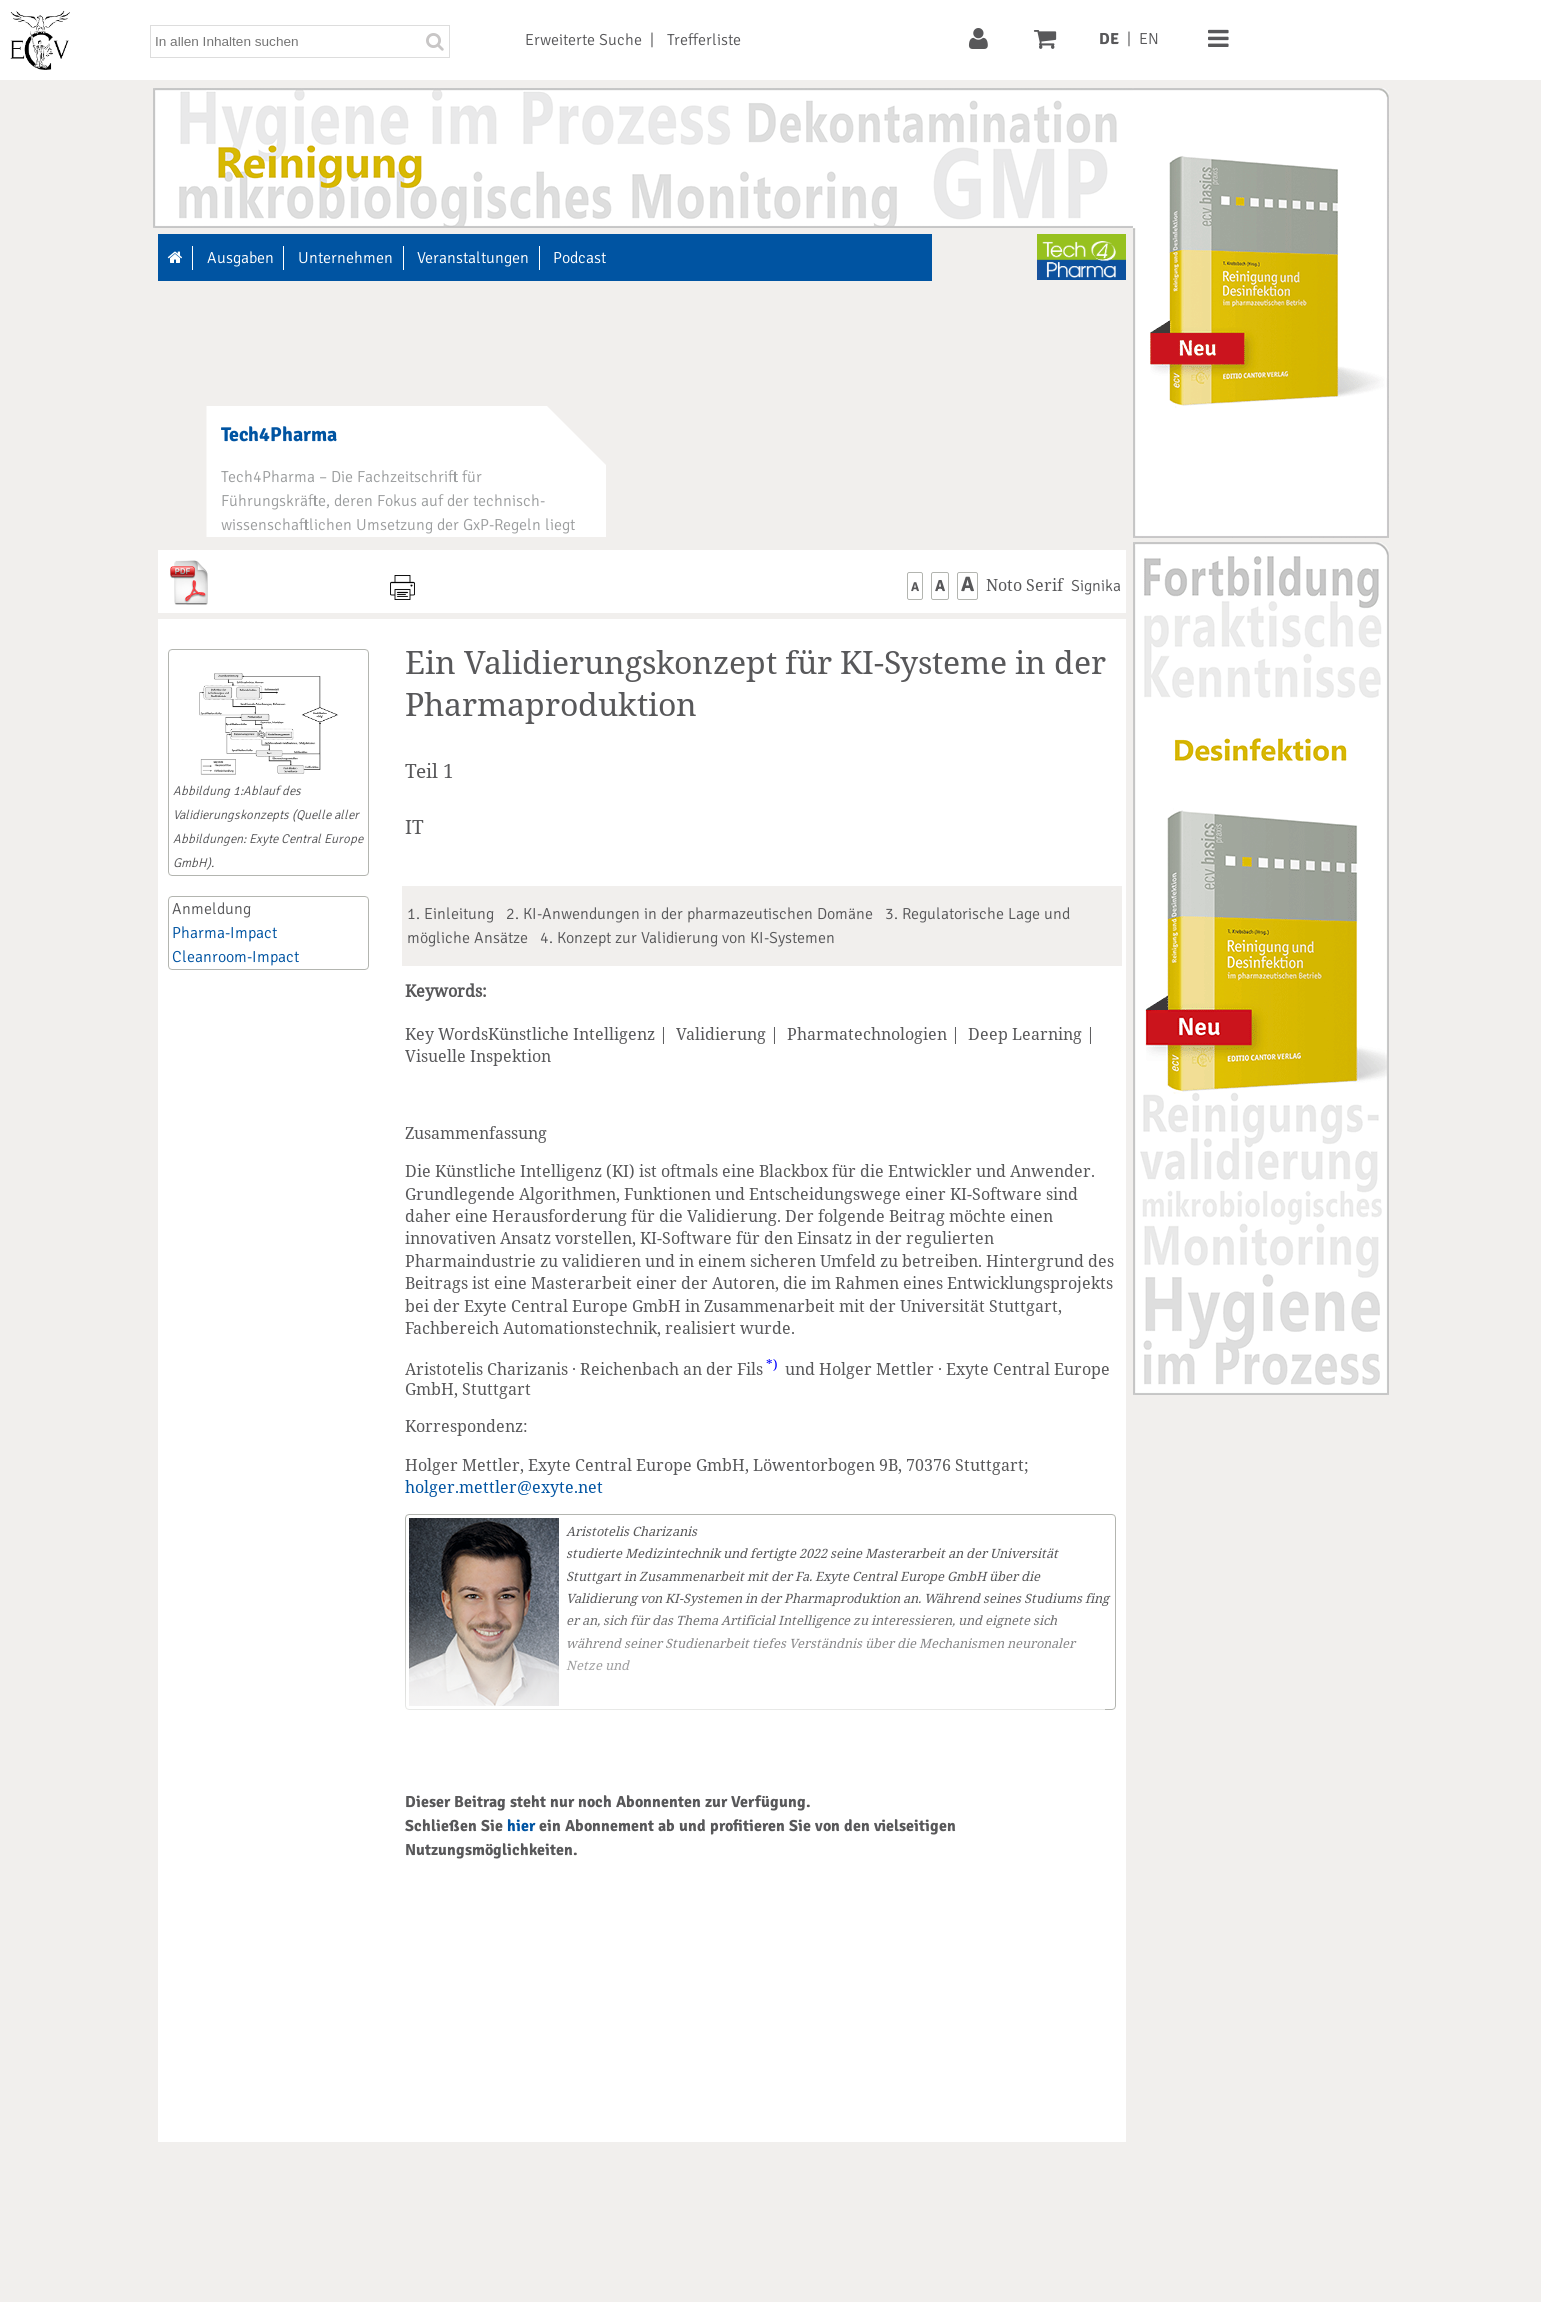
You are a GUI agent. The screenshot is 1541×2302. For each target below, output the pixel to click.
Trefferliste (704, 40)
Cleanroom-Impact (235, 957)
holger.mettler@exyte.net (504, 1487)
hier (521, 1826)
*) (772, 1364)
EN (1149, 39)
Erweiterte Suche (583, 40)
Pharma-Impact (224, 933)
